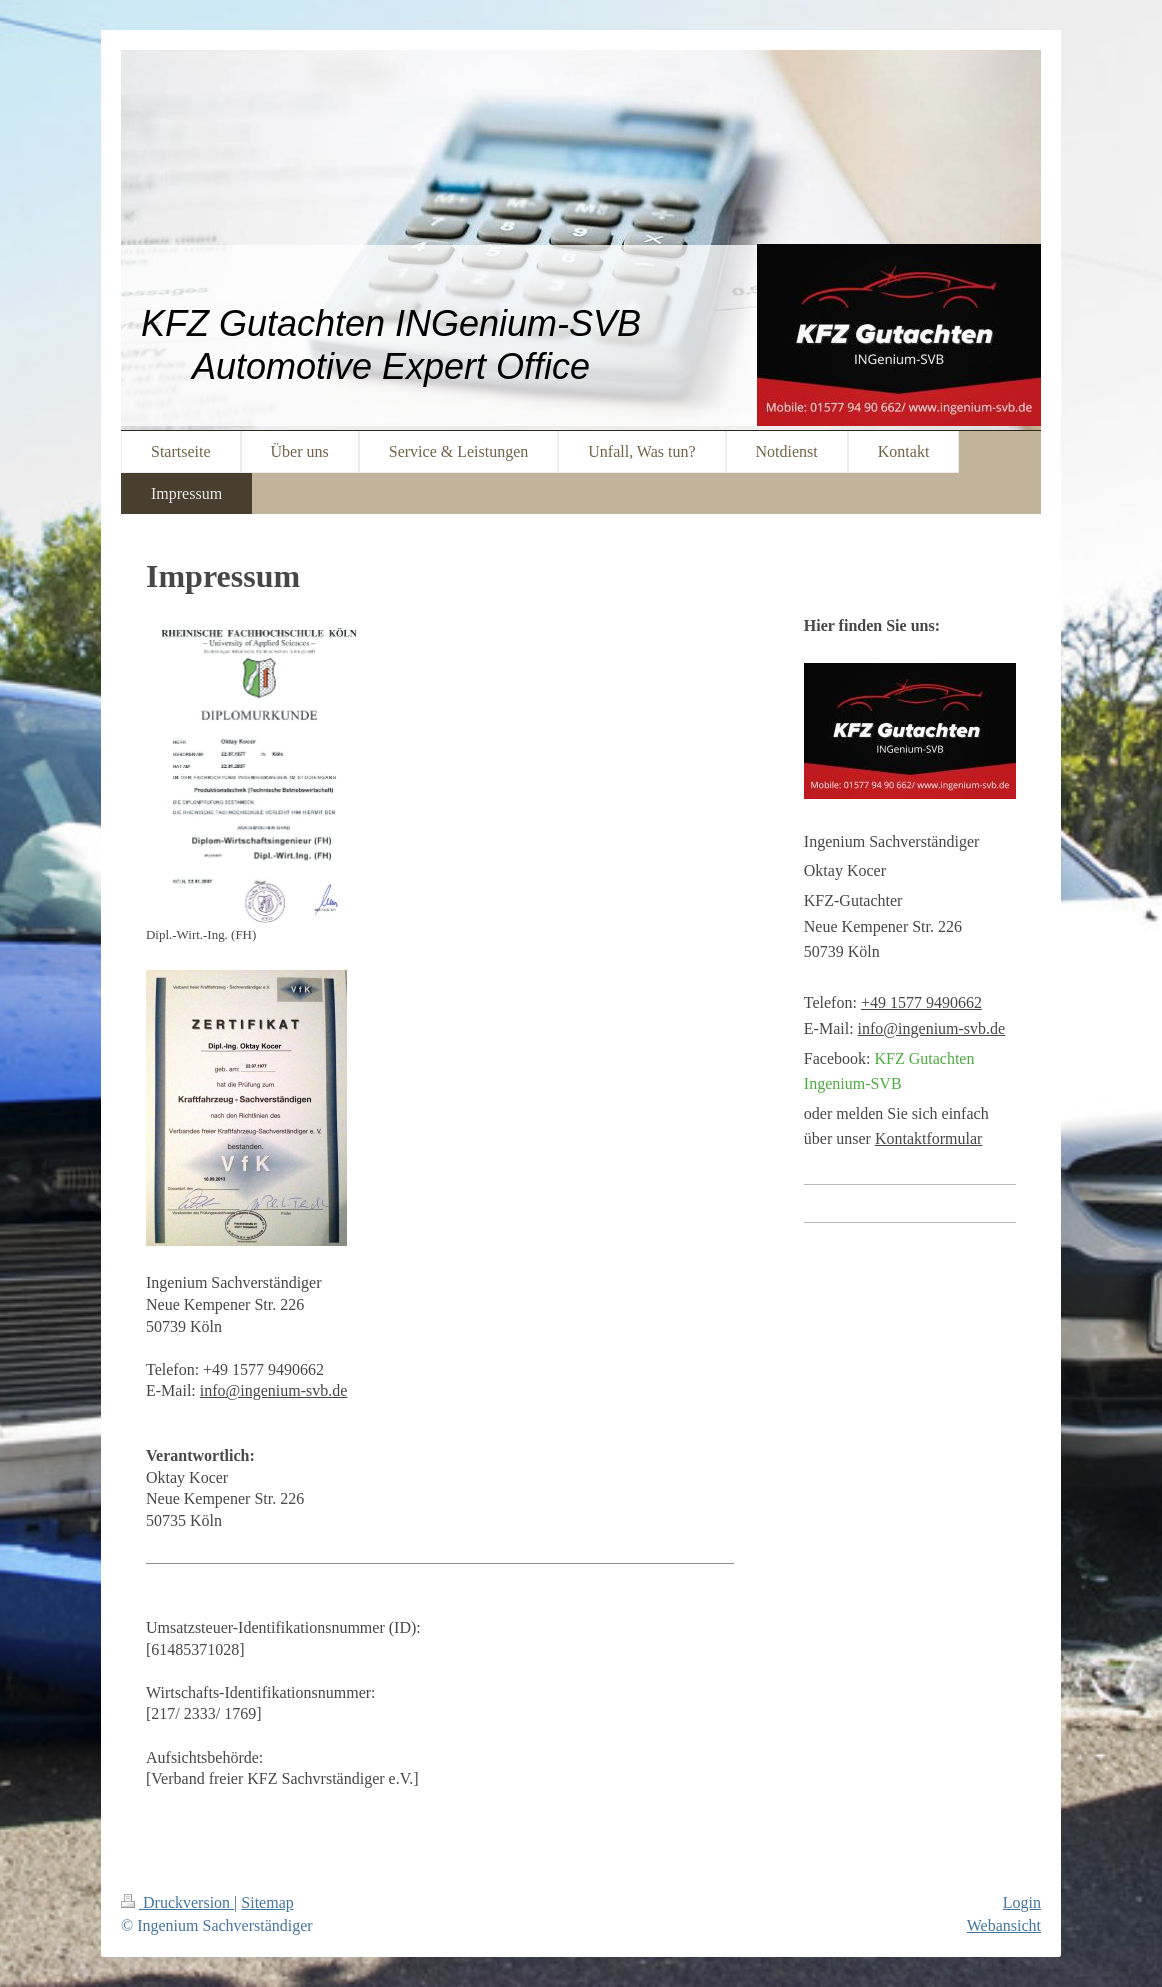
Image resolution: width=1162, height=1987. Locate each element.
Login (1022, 1902)
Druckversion (177, 1902)
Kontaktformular (929, 1138)
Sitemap (267, 1902)
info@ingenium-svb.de (274, 1390)
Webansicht (1004, 1925)
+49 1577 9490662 (921, 1002)
